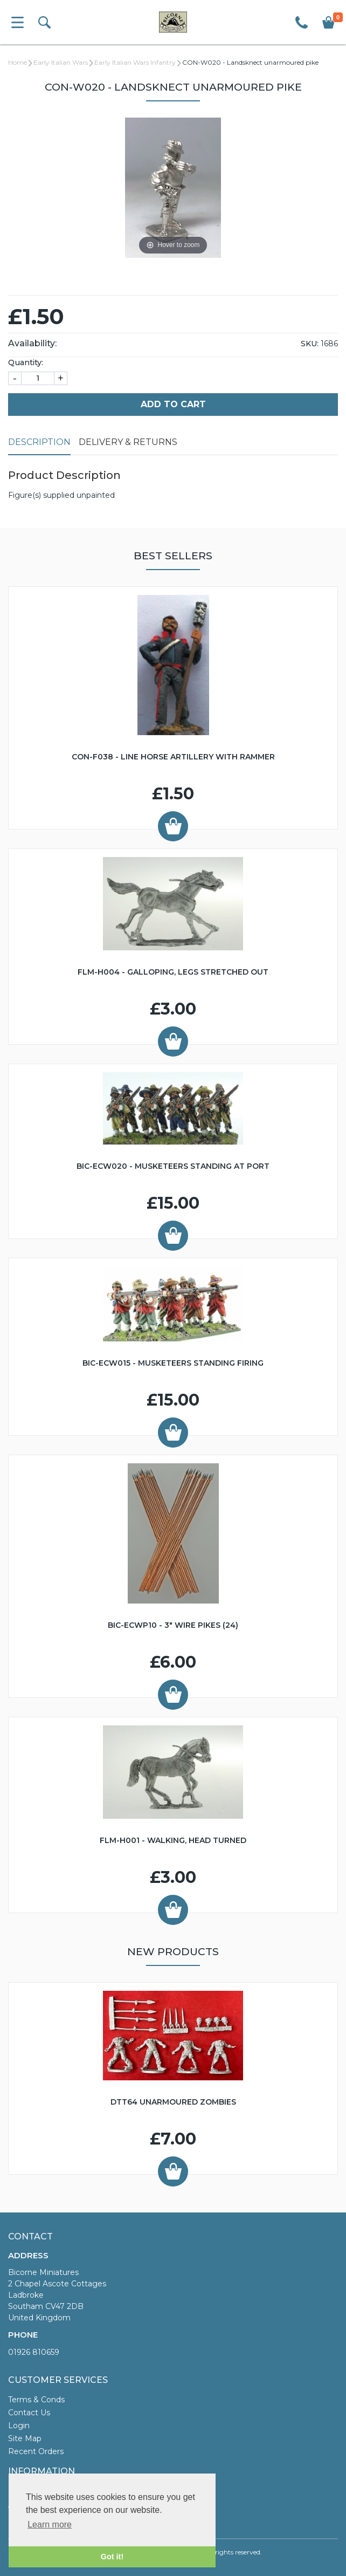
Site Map (24, 2438)
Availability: (32, 343)
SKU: (310, 343)
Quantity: (25, 362)
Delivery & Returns (128, 442)
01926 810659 (33, 2352)
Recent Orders (36, 2451)
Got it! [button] (112, 2556)
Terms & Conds (36, 2399)
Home (17, 62)
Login (19, 2425)
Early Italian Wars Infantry (135, 62)
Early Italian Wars (60, 62)
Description (39, 442)
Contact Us (29, 2412)
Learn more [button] (49, 2524)
